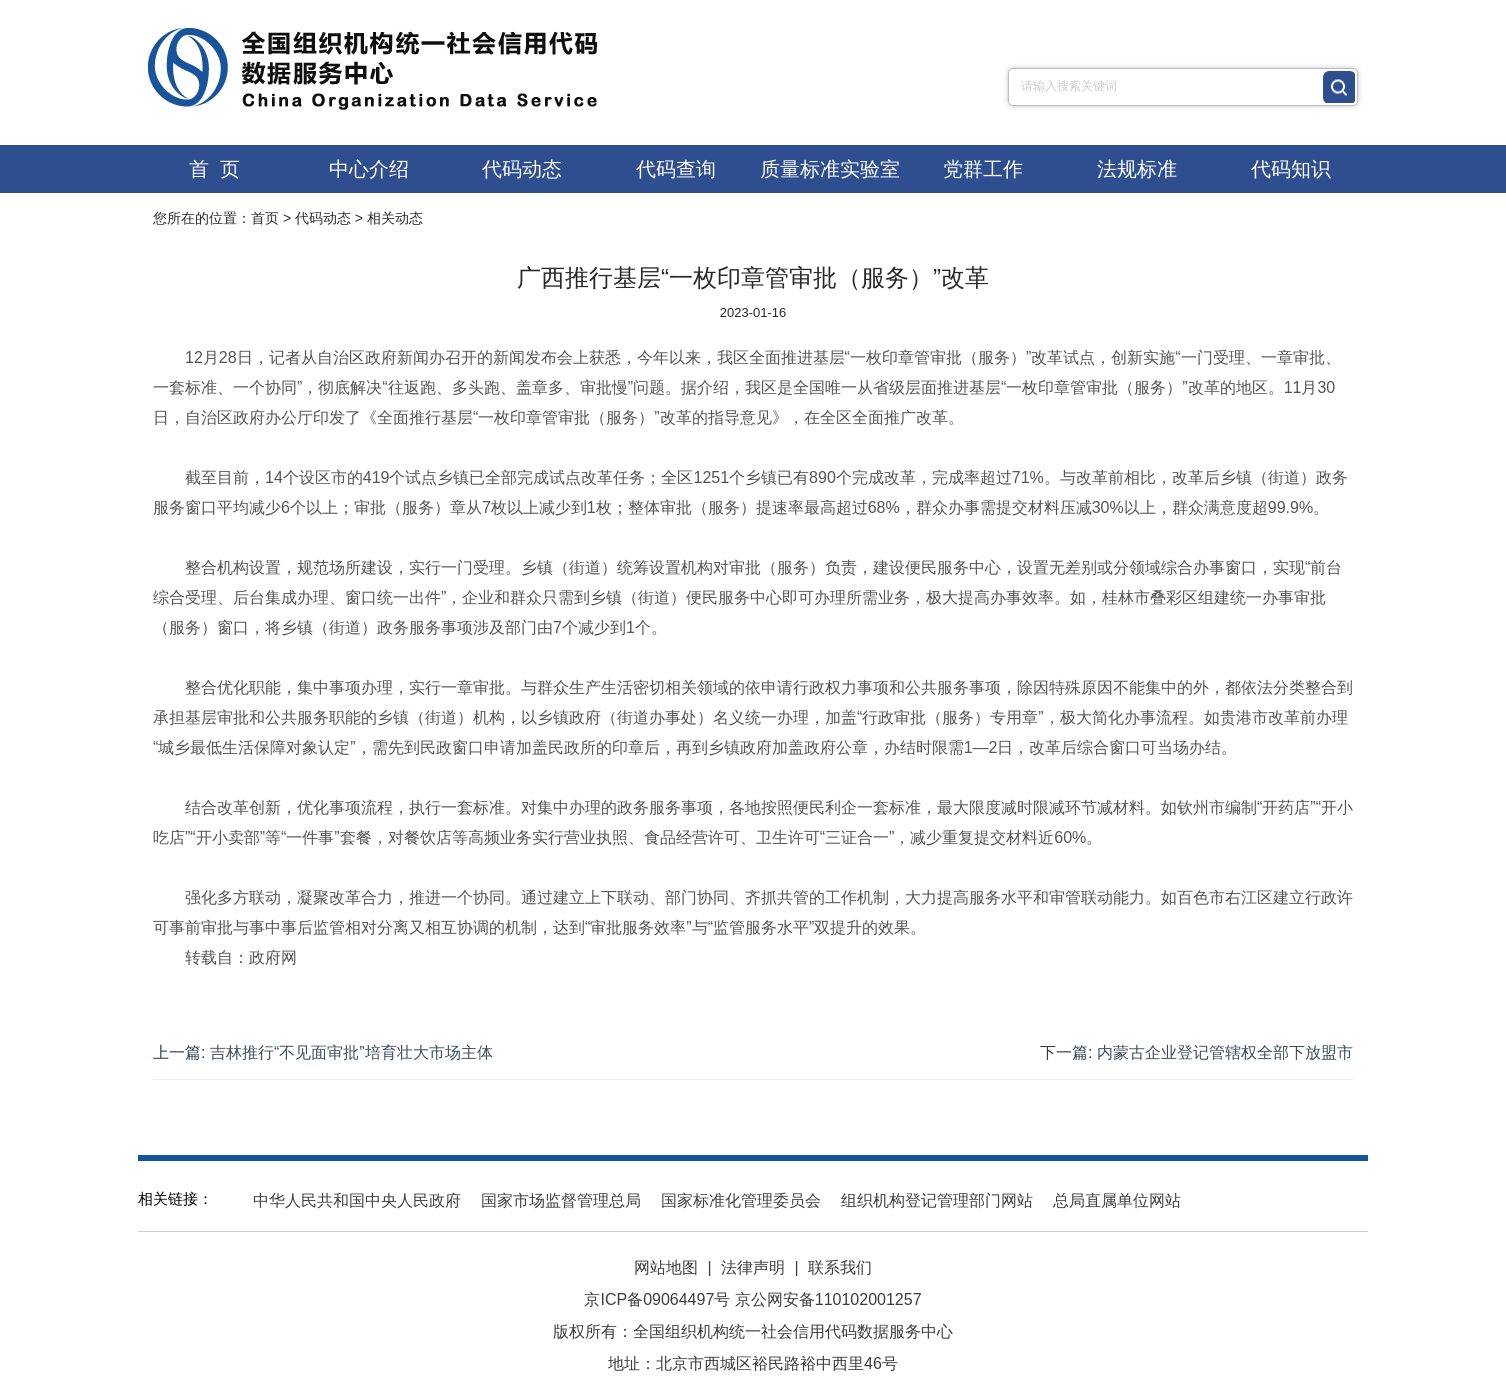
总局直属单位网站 (1117, 1200)
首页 (265, 218)
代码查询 (676, 169)
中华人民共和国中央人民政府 (357, 1200)
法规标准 (1137, 169)
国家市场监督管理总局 (561, 1200)
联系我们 (840, 1267)
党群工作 (983, 169)
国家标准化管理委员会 (741, 1200)
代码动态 (522, 169)
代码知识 (1291, 169)
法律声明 (753, 1267)
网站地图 (666, 1267)
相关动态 (395, 218)
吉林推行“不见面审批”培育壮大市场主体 (351, 1052)
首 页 (214, 169)
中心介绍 (369, 169)
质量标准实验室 (830, 169)
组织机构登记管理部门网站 (937, 1200)
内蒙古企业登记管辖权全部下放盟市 (1225, 1052)
